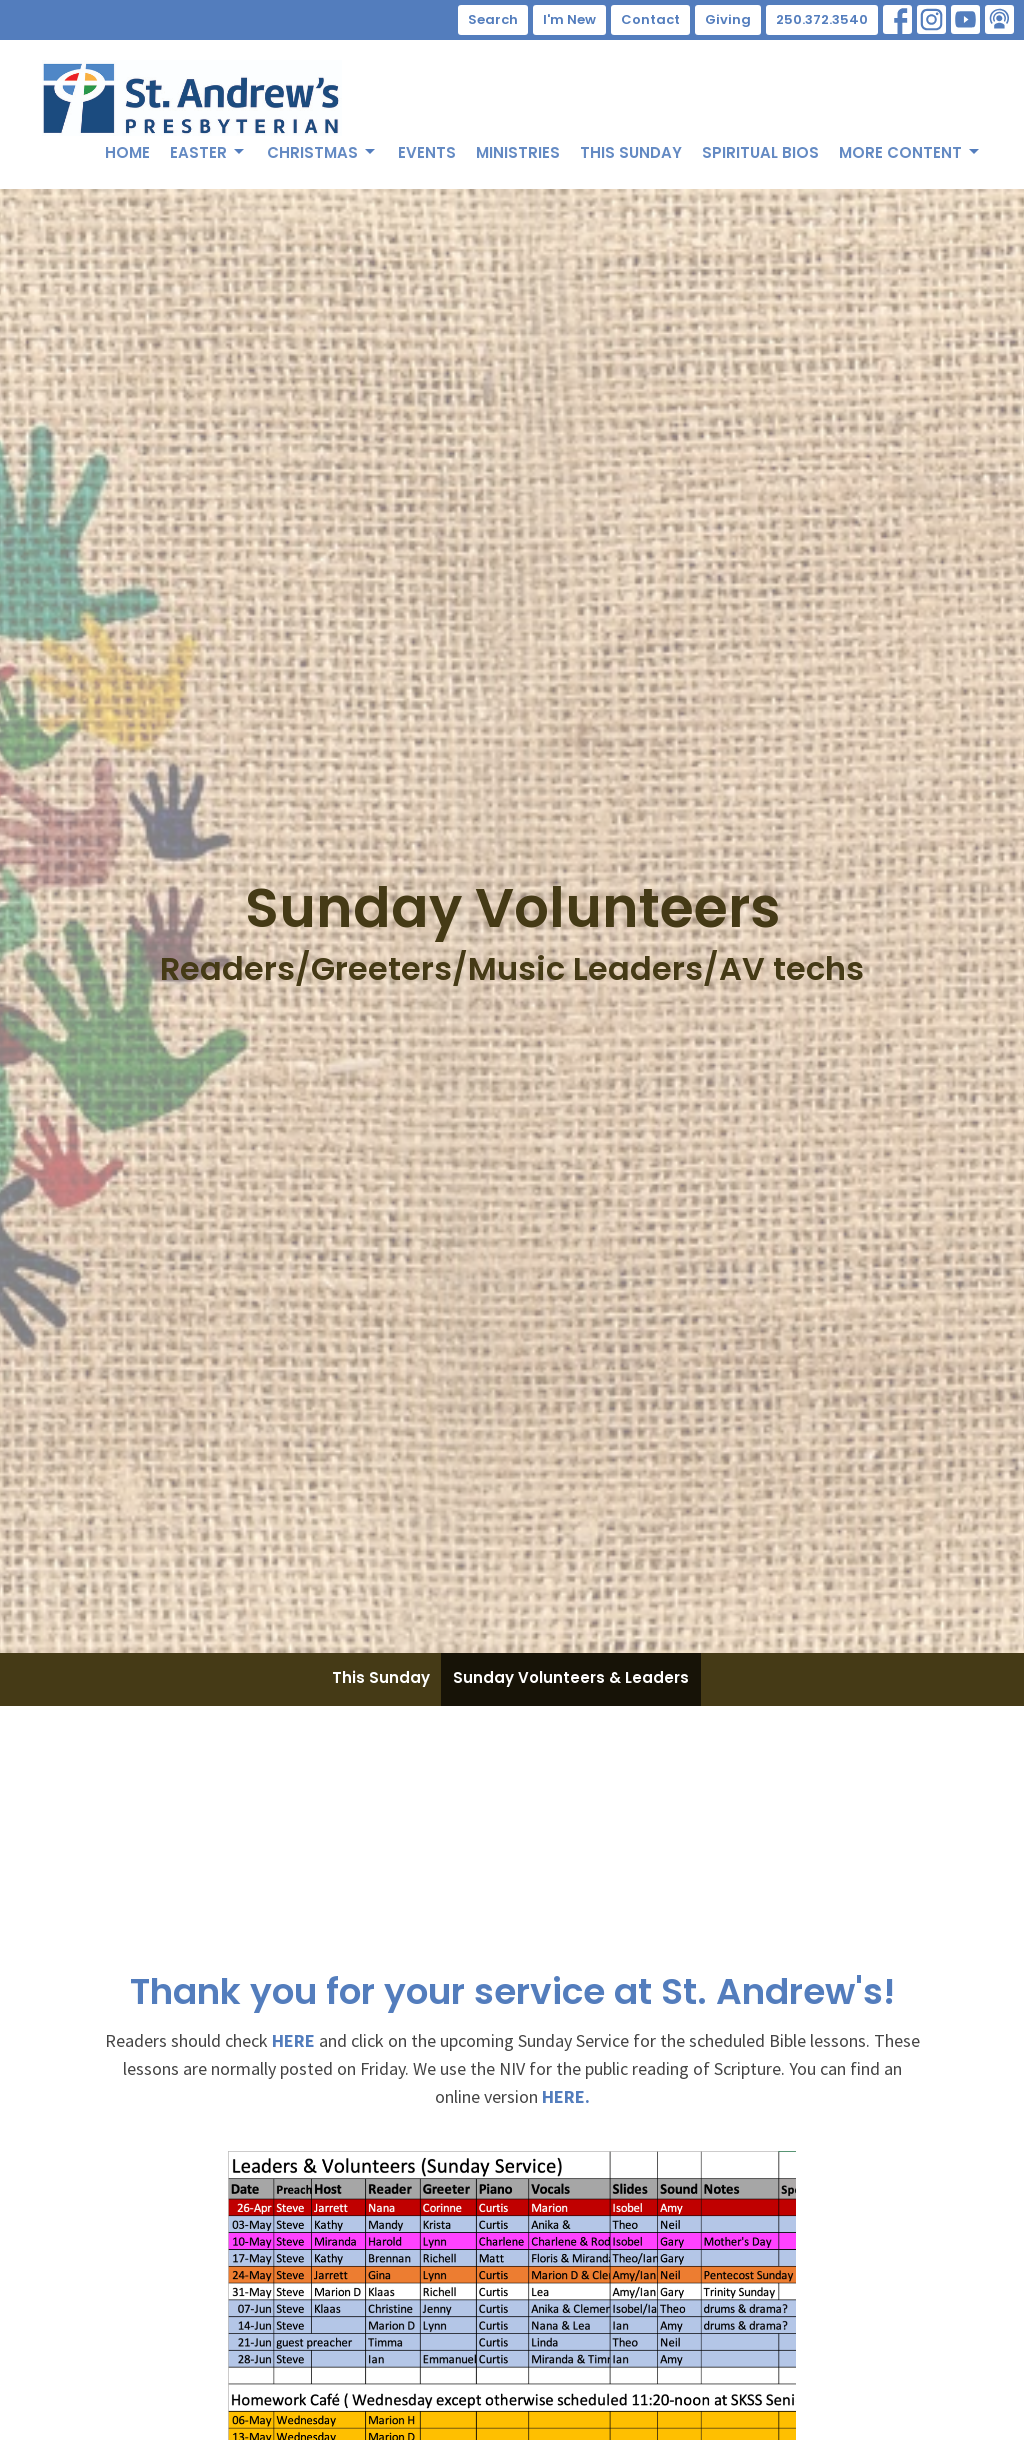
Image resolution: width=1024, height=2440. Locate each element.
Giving (728, 19)
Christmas (322, 152)
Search (493, 19)
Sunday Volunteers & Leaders (571, 1677)
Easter (208, 152)
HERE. (566, 2096)
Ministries (518, 152)
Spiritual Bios (760, 152)
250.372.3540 (822, 19)
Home (127, 152)
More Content (910, 152)
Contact (650, 19)
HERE (293, 2040)
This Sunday (631, 152)
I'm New (569, 19)
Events (427, 152)
